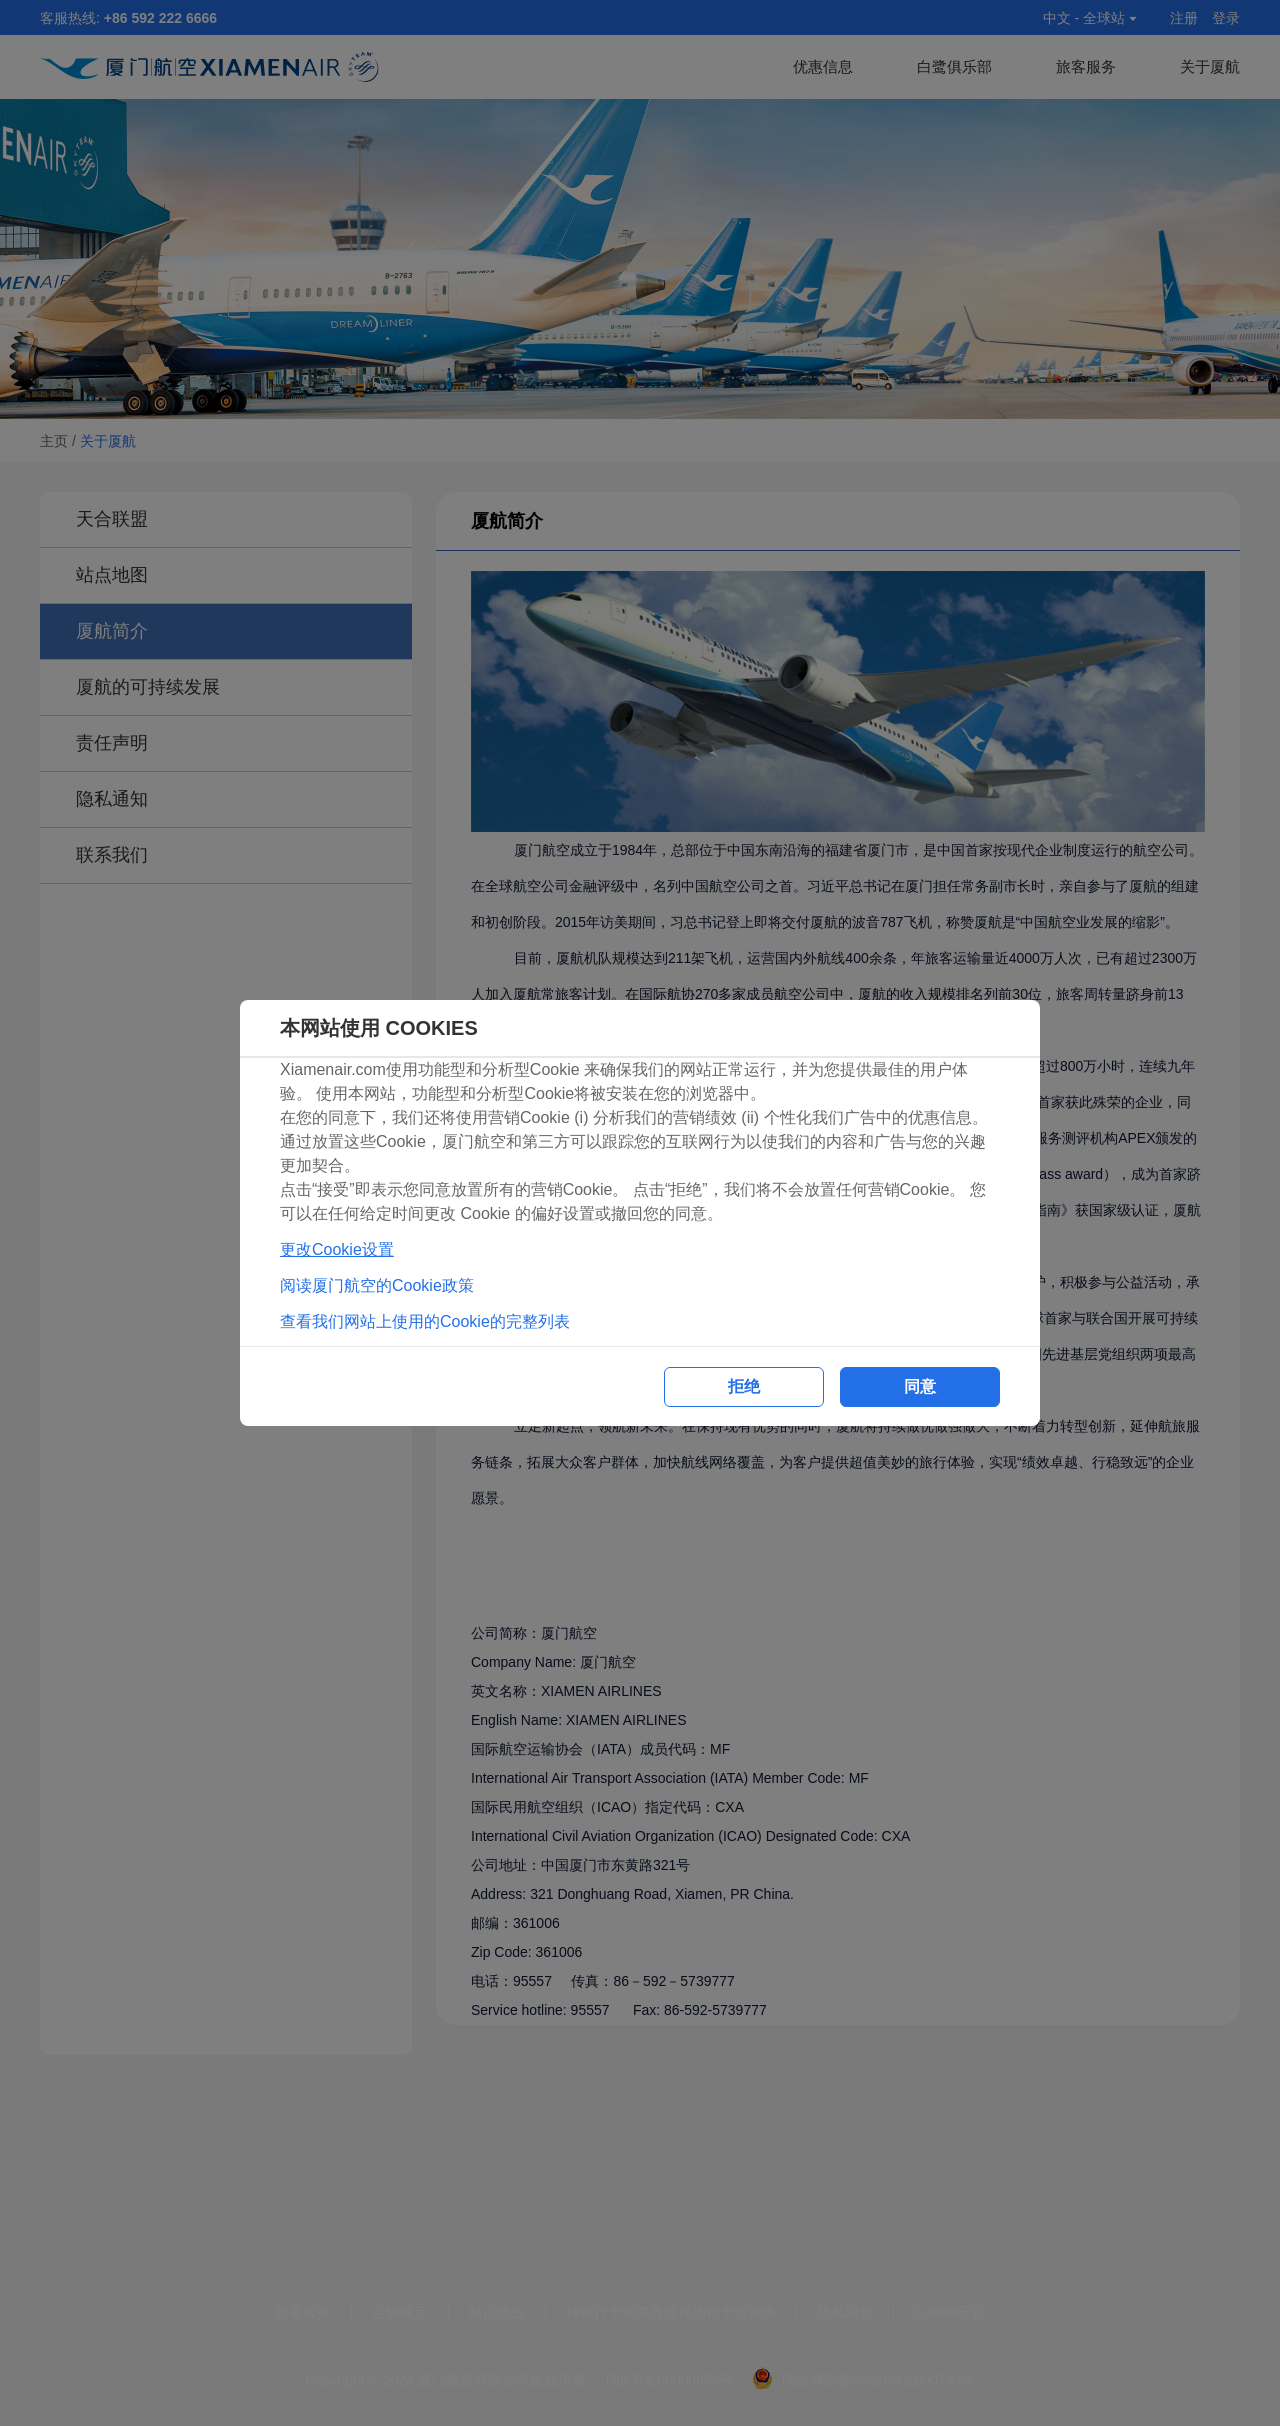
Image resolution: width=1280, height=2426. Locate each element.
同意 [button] (920, 1386)
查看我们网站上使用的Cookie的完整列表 (425, 1321)
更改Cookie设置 (337, 1249)
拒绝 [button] (744, 1386)
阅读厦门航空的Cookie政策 (377, 1285)
